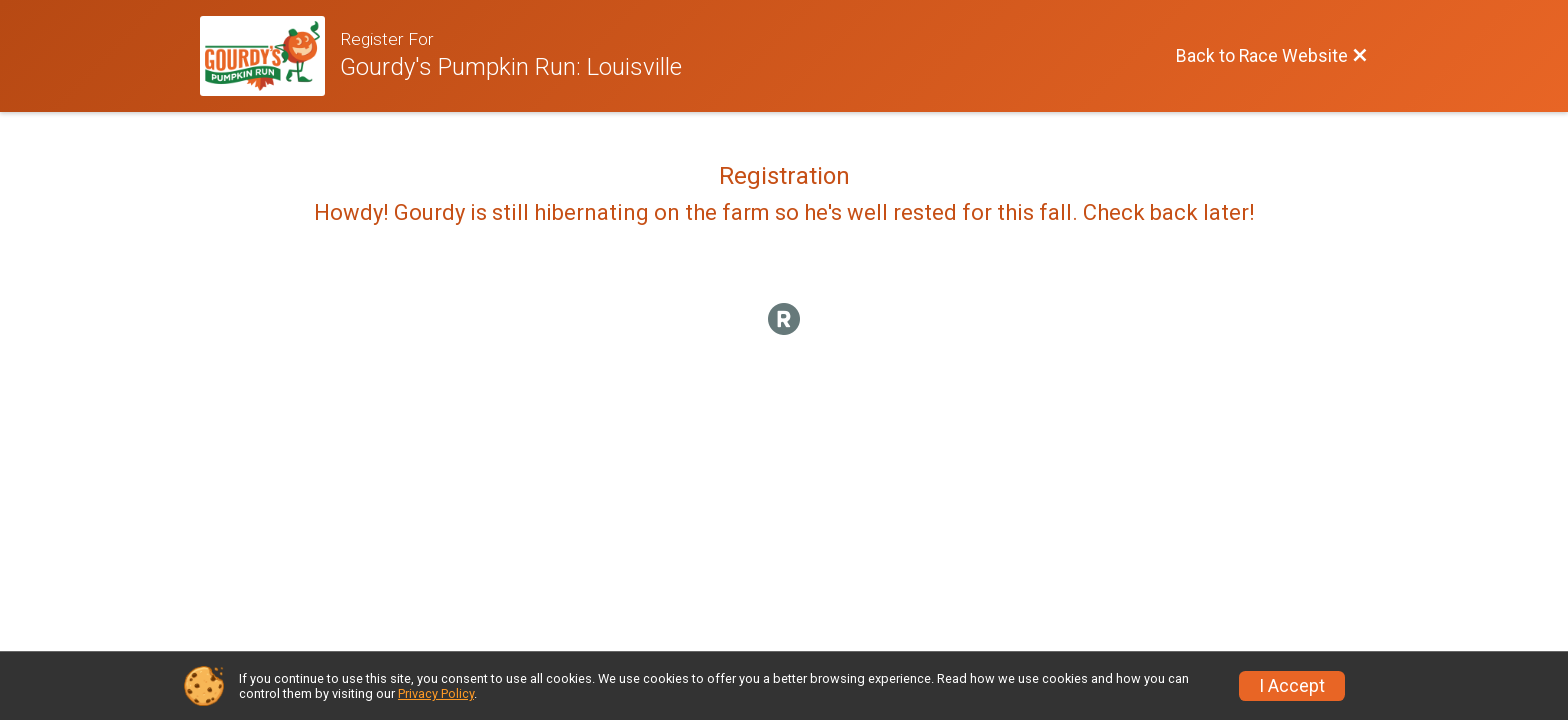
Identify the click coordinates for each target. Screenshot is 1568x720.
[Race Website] (270, 56)
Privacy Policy (436, 693)
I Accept (1292, 686)
